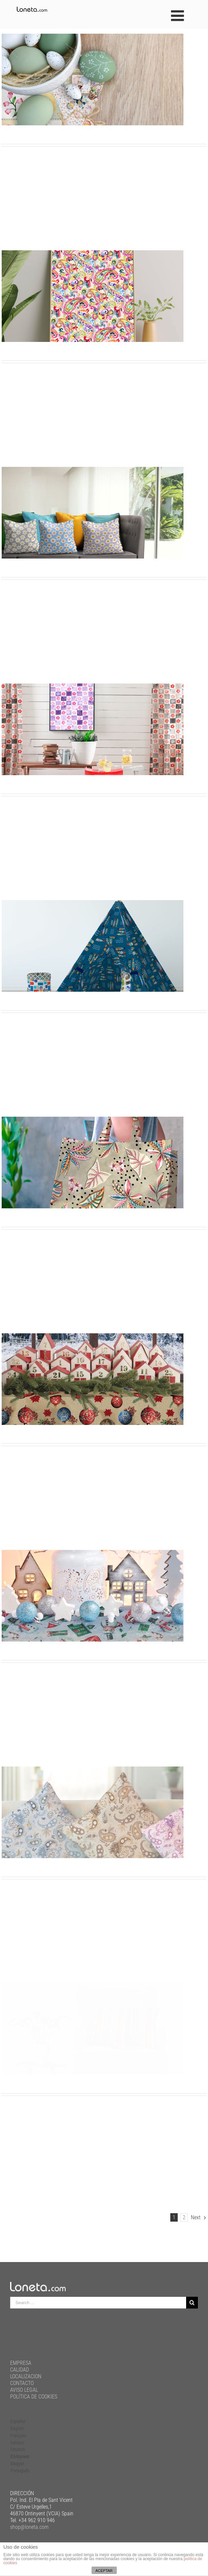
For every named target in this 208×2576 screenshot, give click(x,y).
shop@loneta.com (29, 2527)
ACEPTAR (103, 2571)
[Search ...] (98, 2303)
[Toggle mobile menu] (178, 15)
